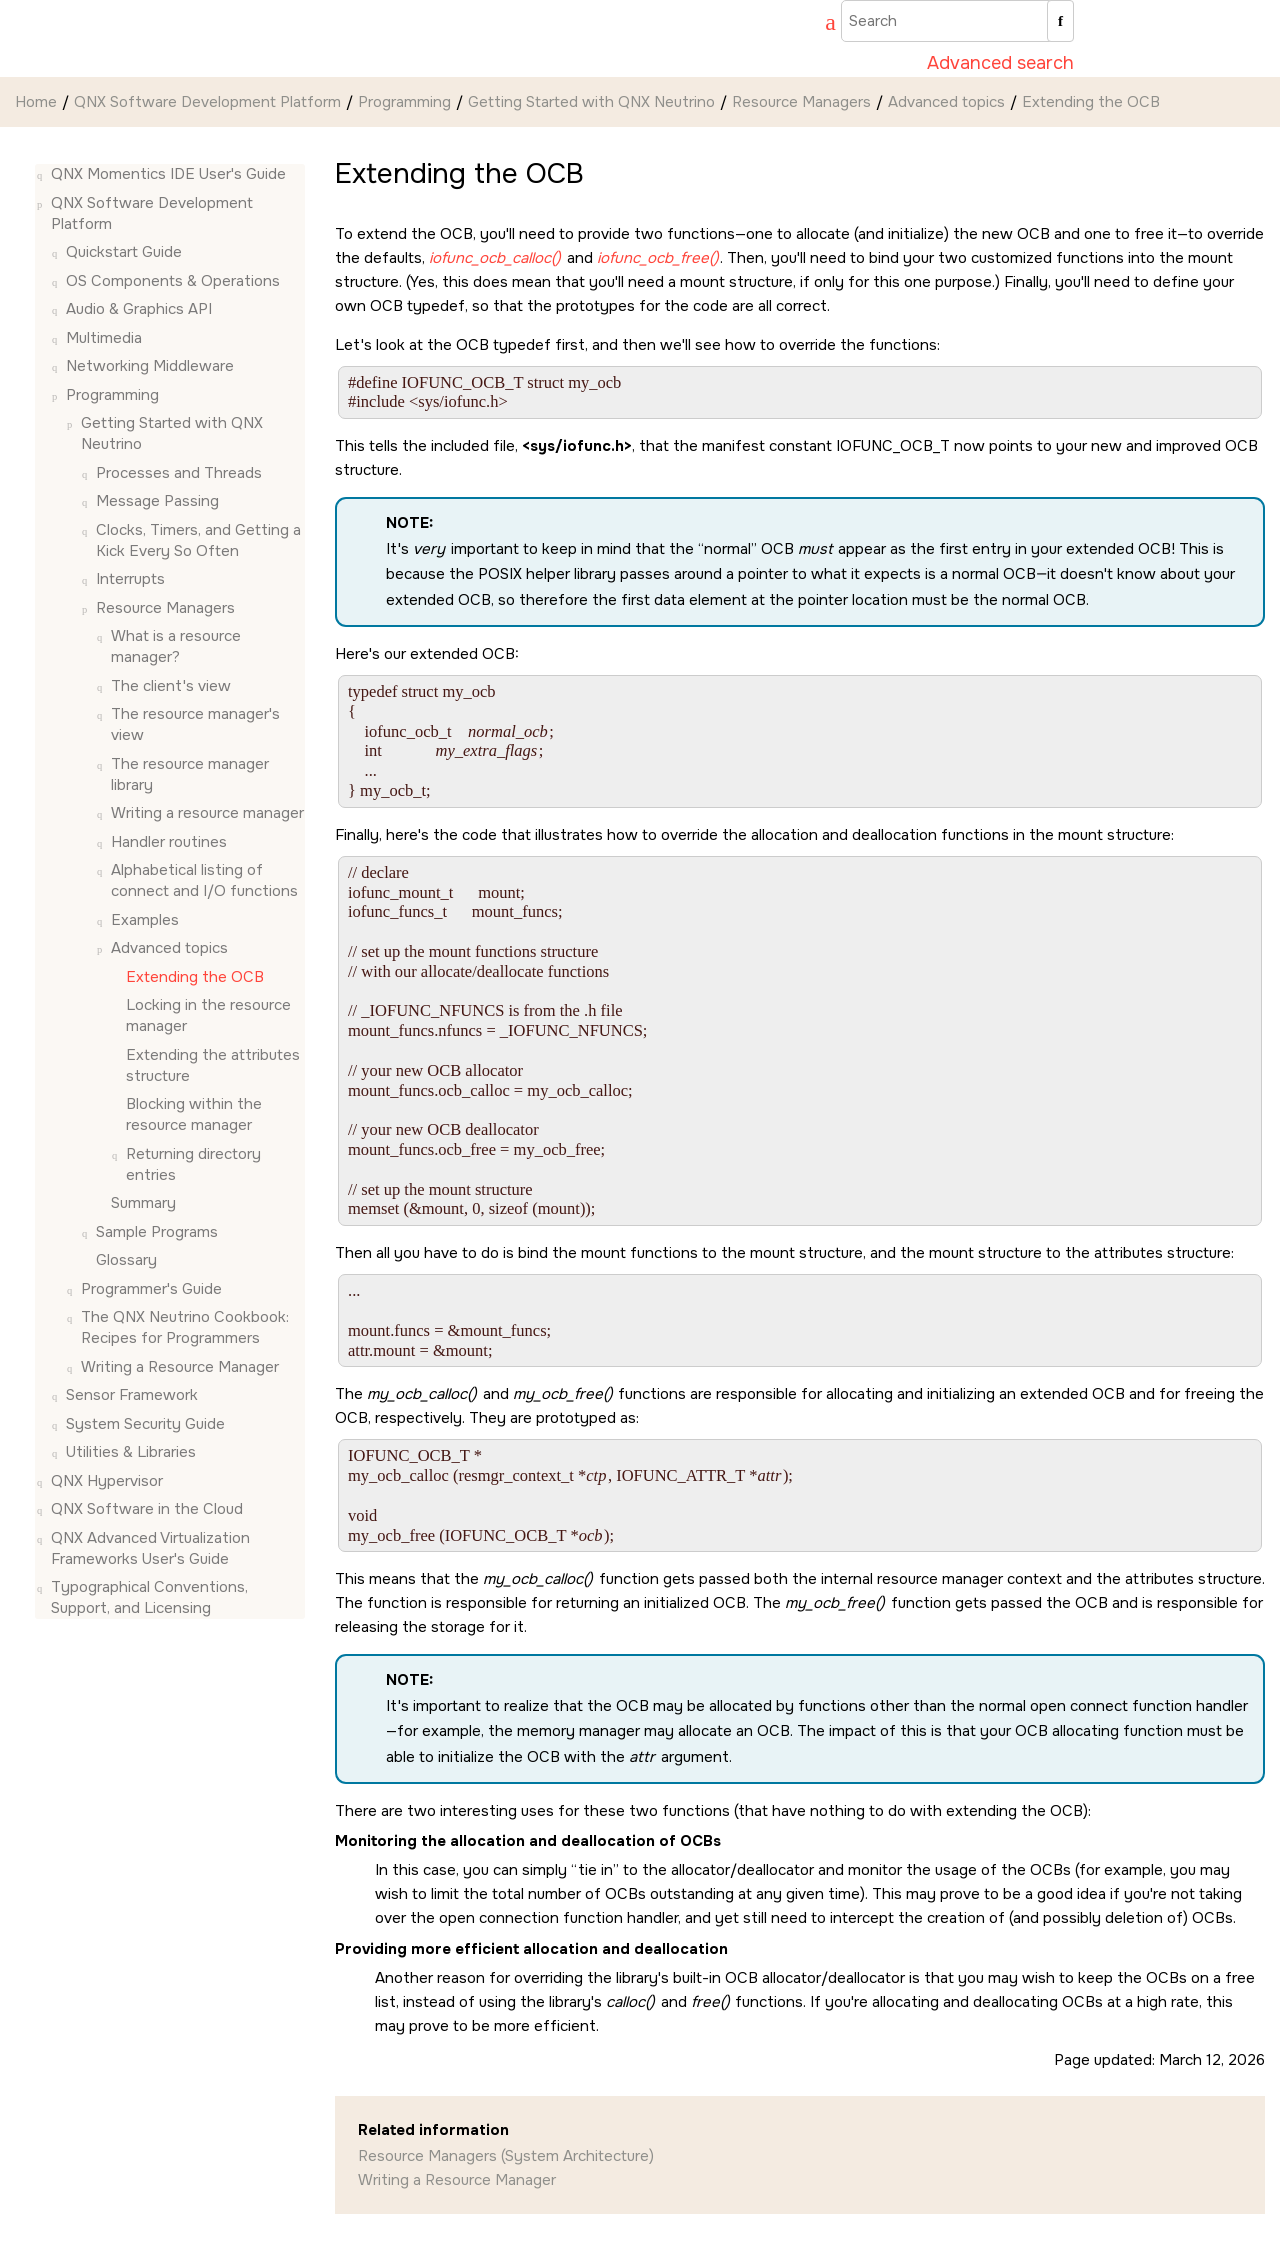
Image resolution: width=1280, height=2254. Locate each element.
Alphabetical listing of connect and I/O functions (204, 880)
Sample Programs (157, 1232)
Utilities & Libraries (131, 1452)
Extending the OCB (1091, 102)
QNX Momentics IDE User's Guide (168, 174)
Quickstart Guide (124, 252)
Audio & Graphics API (139, 309)
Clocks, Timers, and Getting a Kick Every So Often (198, 540)
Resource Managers (801, 102)
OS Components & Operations (173, 281)
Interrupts (130, 579)
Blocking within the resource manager (194, 1114)
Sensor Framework (132, 1395)
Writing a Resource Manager (180, 1367)
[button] (43, 174)
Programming (404, 102)
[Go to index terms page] (821, 25)
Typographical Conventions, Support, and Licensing (149, 1597)
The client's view (171, 686)
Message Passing (157, 501)
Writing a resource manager (207, 813)
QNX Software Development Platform (207, 102)
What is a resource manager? (176, 646)
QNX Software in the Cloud (147, 1509)
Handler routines (169, 842)
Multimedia (104, 338)
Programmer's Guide (151, 1289)
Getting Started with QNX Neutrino (591, 102)
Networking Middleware (150, 366)
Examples (145, 920)
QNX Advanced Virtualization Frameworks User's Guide (150, 1548)
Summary (143, 1203)
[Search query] (957, 21)
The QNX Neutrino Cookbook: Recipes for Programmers (185, 1327)
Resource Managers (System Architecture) (506, 2156)
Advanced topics (946, 102)
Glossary (126, 1260)
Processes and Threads (179, 473)
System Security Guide (145, 1424)
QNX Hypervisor (107, 1481)
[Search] (1060, 21)
